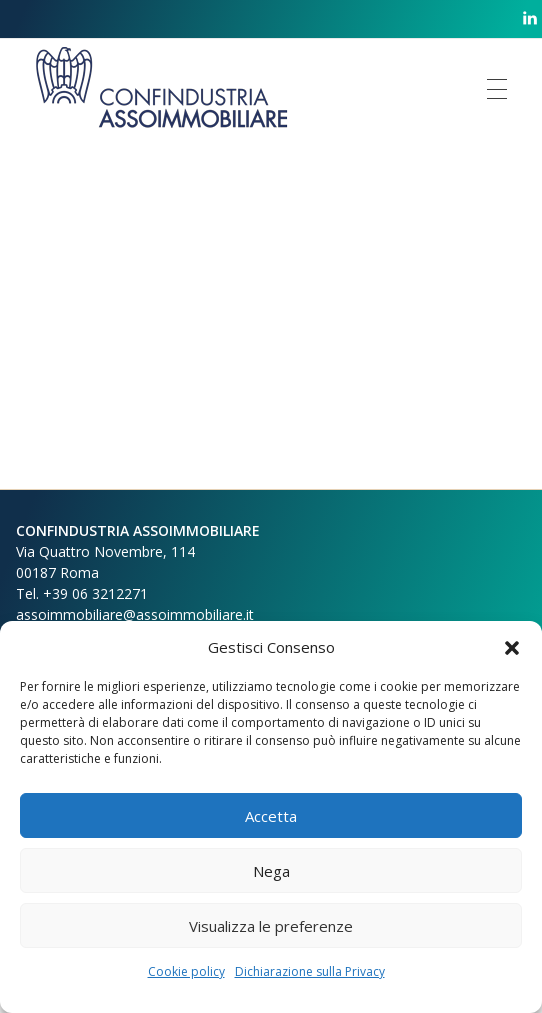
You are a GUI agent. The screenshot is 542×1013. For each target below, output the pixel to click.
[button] (512, 647)
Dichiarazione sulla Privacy (310, 971)
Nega (271, 871)
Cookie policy (186, 971)
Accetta (271, 816)
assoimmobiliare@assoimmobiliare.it (135, 614)
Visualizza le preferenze (271, 926)
